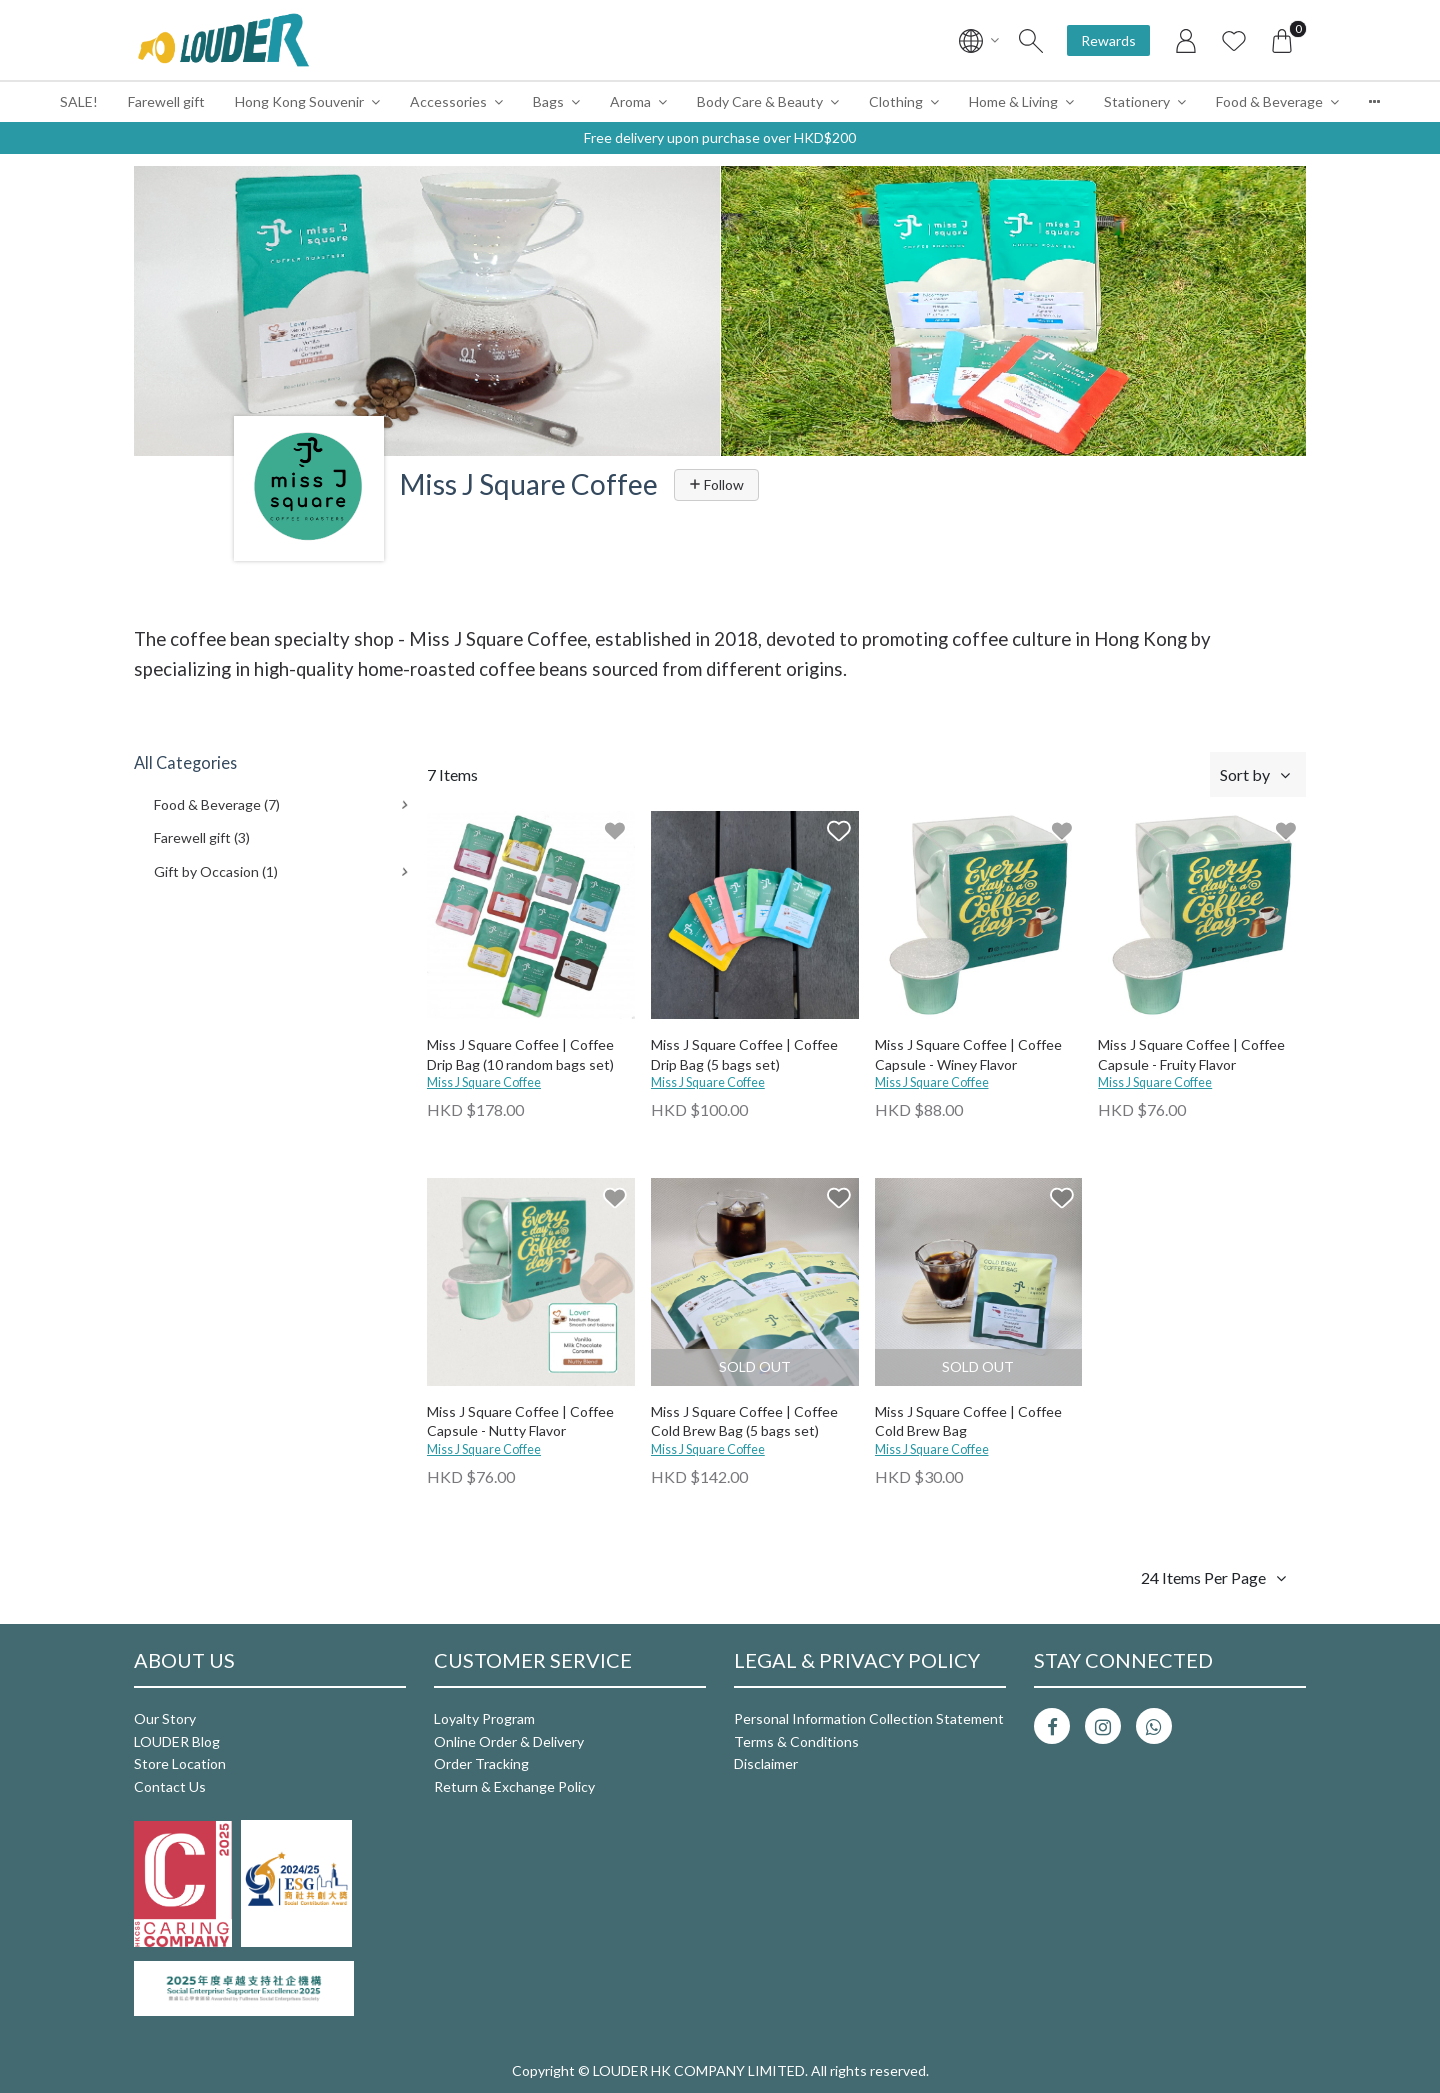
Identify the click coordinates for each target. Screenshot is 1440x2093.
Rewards (1108, 40)
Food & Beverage (1269, 101)
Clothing (896, 101)
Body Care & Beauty (760, 101)
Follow (716, 484)
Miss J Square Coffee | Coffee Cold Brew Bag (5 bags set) (744, 1421)
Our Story (165, 1718)
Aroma (630, 101)
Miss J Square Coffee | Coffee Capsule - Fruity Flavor (1191, 1054)
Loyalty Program (484, 1718)
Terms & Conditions (796, 1741)
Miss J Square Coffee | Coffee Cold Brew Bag (968, 1421)
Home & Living (1013, 101)
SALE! (79, 101)
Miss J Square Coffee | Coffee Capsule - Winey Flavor (968, 1054)
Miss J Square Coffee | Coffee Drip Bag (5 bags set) (744, 1054)
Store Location (180, 1763)
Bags (548, 101)
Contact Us (170, 1786)
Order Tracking (481, 1763)
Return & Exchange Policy (514, 1786)
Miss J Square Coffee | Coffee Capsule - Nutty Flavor (520, 1421)
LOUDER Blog (177, 1741)
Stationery (1137, 101)
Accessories (448, 101)
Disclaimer (766, 1763)
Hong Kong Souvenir (299, 101)
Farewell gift (166, 101)
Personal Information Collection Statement (869, 1718)
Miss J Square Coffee (484, 1082)
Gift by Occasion (216, 871)
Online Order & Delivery (509, 1741)
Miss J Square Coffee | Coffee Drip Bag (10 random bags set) (520, 1054)
